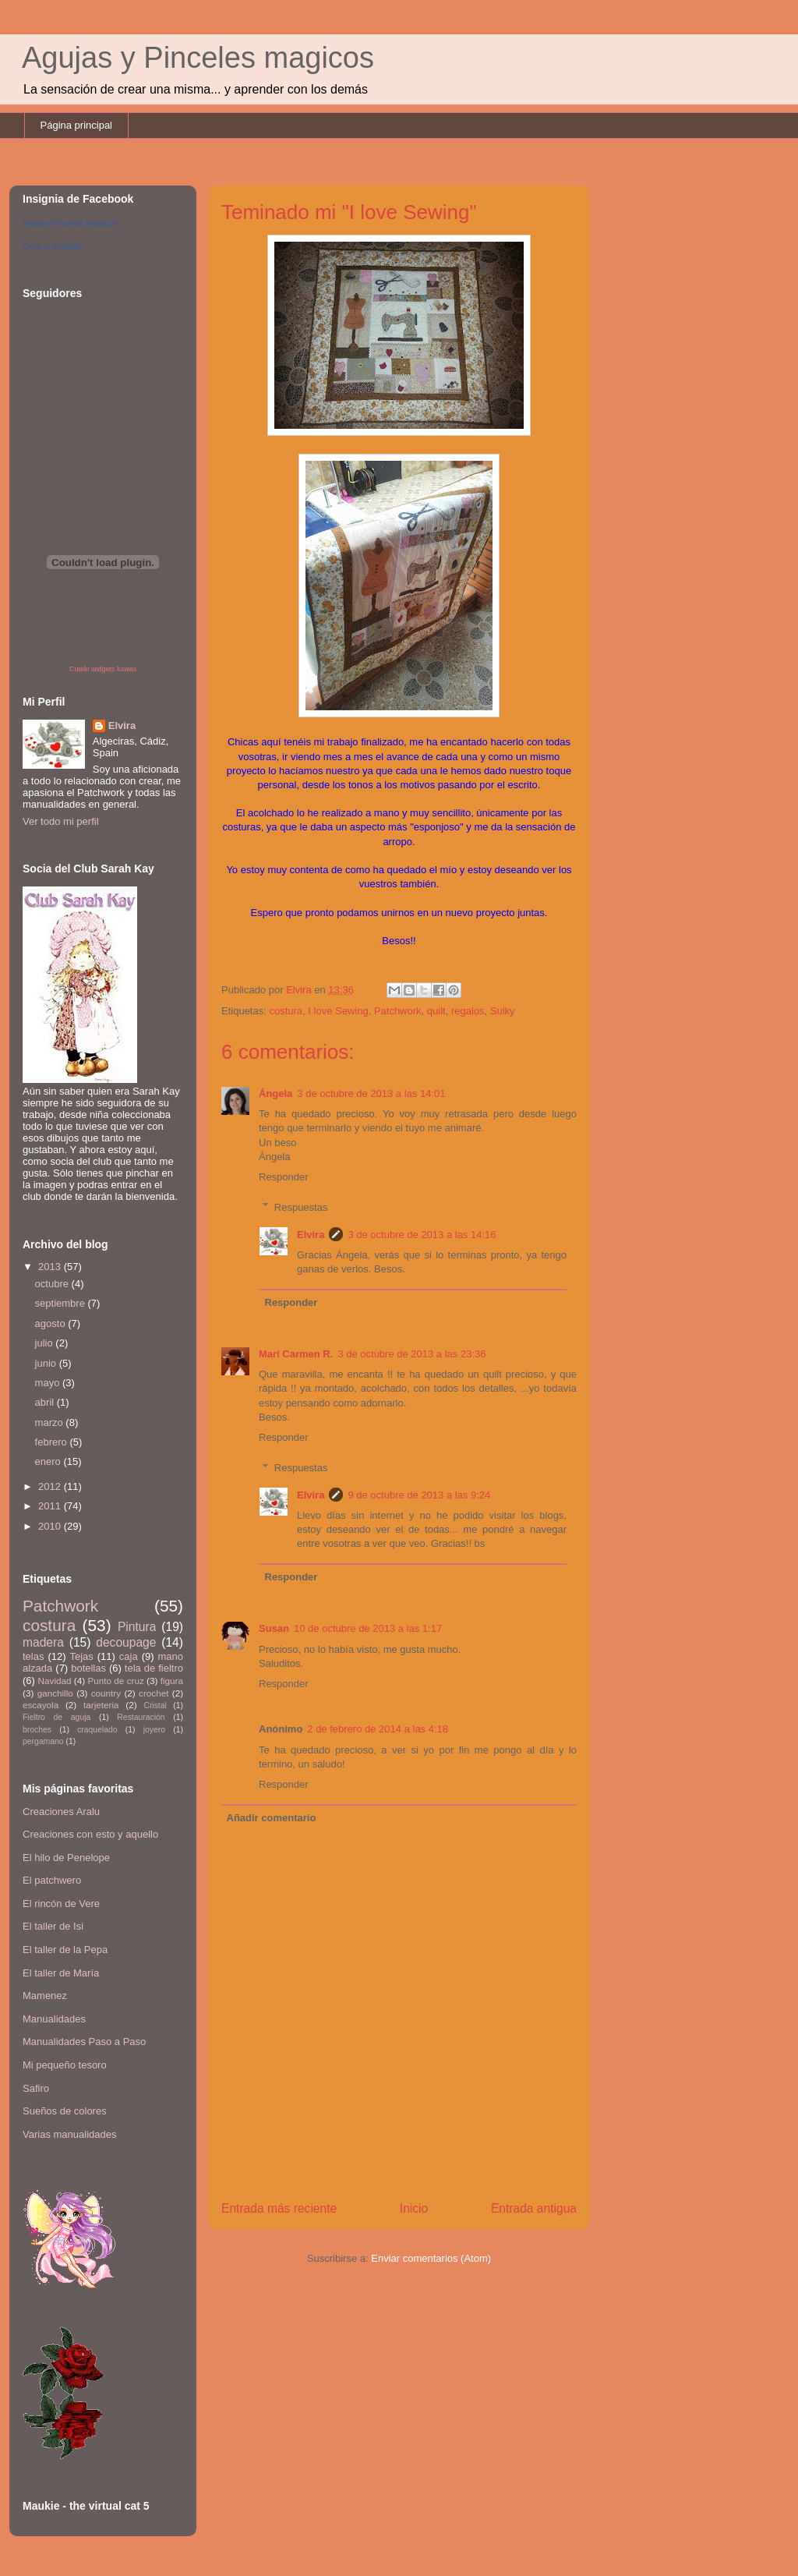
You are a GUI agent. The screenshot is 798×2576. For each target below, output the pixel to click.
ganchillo (55, 1693)
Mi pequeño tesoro (65, 2065)
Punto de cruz (115, 1680)
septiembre (61, 1303)
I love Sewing (338, 1011)
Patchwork (398, 1011)
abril (46, 1402)
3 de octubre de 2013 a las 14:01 (371, 1093)
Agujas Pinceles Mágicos (70, 223)
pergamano (43, 1741)
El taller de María (61, 1973)
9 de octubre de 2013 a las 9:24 (419, 1495)
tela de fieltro (154, 1668)
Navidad (55, 1680)
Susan (274, 1628)
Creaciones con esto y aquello (90, 1834)
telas (33, 1656)
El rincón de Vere (61, 1903)
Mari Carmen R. (296, 1354)
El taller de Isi (53, 1926)
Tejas (81, 1656)
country (106, 1693)
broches (37, 1729)
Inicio (414, 2208)
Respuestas (301, 1206)
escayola (40, 1705)
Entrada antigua (534, 2208)
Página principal (77, 125)
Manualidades (54, 2019)
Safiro (36, 2088)
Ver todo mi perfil (61, 821)
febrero (52, 1442)
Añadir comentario (271, 1818)
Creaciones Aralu (61, 1811)
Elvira (310, 1234)
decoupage (126, 1642)
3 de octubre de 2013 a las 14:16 (422, 1234)
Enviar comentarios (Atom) (431, 2258)
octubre (53, 1284)
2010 (51, 1526)
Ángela (275, 1093)
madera (43, 1642)
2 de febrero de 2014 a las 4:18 (377, 1729)
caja (128, 1656)
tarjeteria (100, 1705)
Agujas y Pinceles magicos (198, 57)
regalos (468, 1011)
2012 (51, 1486)
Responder (284, 1177)
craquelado (97, 1729)
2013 (51, 1266)
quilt (436, 1011)
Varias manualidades (69, 2134)
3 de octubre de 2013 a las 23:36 (411, 1354)
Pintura (137, 1626)
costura (285, 1011)
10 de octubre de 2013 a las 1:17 (368, 1628)
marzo (50, 1422)
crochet (153, 1693)
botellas (88, 1668)
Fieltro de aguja (56, 1717)
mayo (48, 1383)
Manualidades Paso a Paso (84, 2041)
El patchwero (52, 1880)
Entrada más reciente (279, 2208)
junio (47, 1363)
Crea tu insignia (52, 246)
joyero (154, 1729)
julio (45, 1343)
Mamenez (45, 1995)
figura (172, 1680)
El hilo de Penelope (66, 1857)
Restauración (140, 1717)
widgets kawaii (113, 669)
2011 (51, 1506)
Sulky (502, 1011)
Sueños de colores (65, 2111)
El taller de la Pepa (65, 1949)
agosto (52, 1323)
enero (49, 1461)
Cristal (154, 1705)
